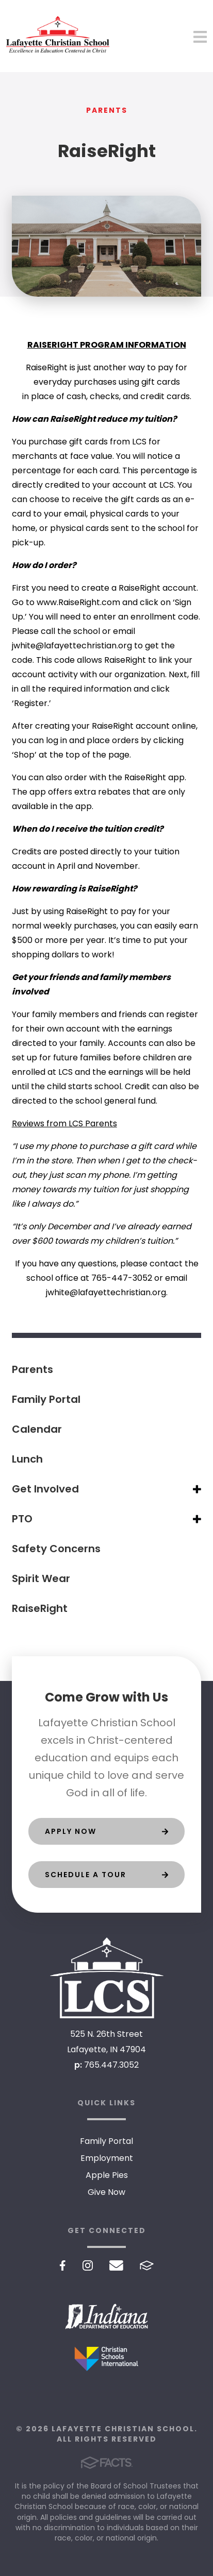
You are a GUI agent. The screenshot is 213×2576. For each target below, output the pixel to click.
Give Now (106, 2192)
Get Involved (45, 1489)
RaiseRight (40, 1608)
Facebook (62, 2265)
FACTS (147, 2265)
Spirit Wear (41, 1578)
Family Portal (46, 1399)
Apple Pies (107, 2175)
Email (116, 2265)
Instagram (88, 2265)
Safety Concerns (56, 1548)
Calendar (37, 1429)
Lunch (27, 1459)
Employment (106, 2158)
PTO (22, 1518)
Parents (32, 1369)
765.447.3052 (111, 2065)
